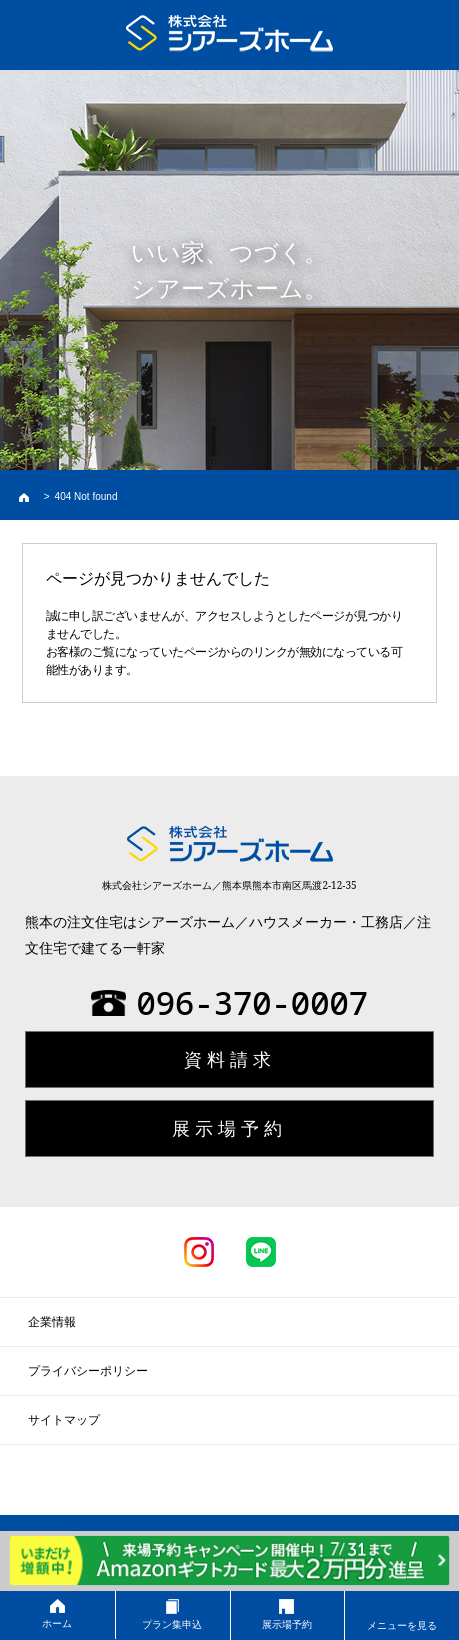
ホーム (57, 1614)
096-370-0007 (229, 1002)
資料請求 (230, 1059)
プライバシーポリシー (88, 1371)
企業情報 (52, 1322)
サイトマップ (64, 1420)
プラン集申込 (172, 1614)
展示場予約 (287, 1614)
